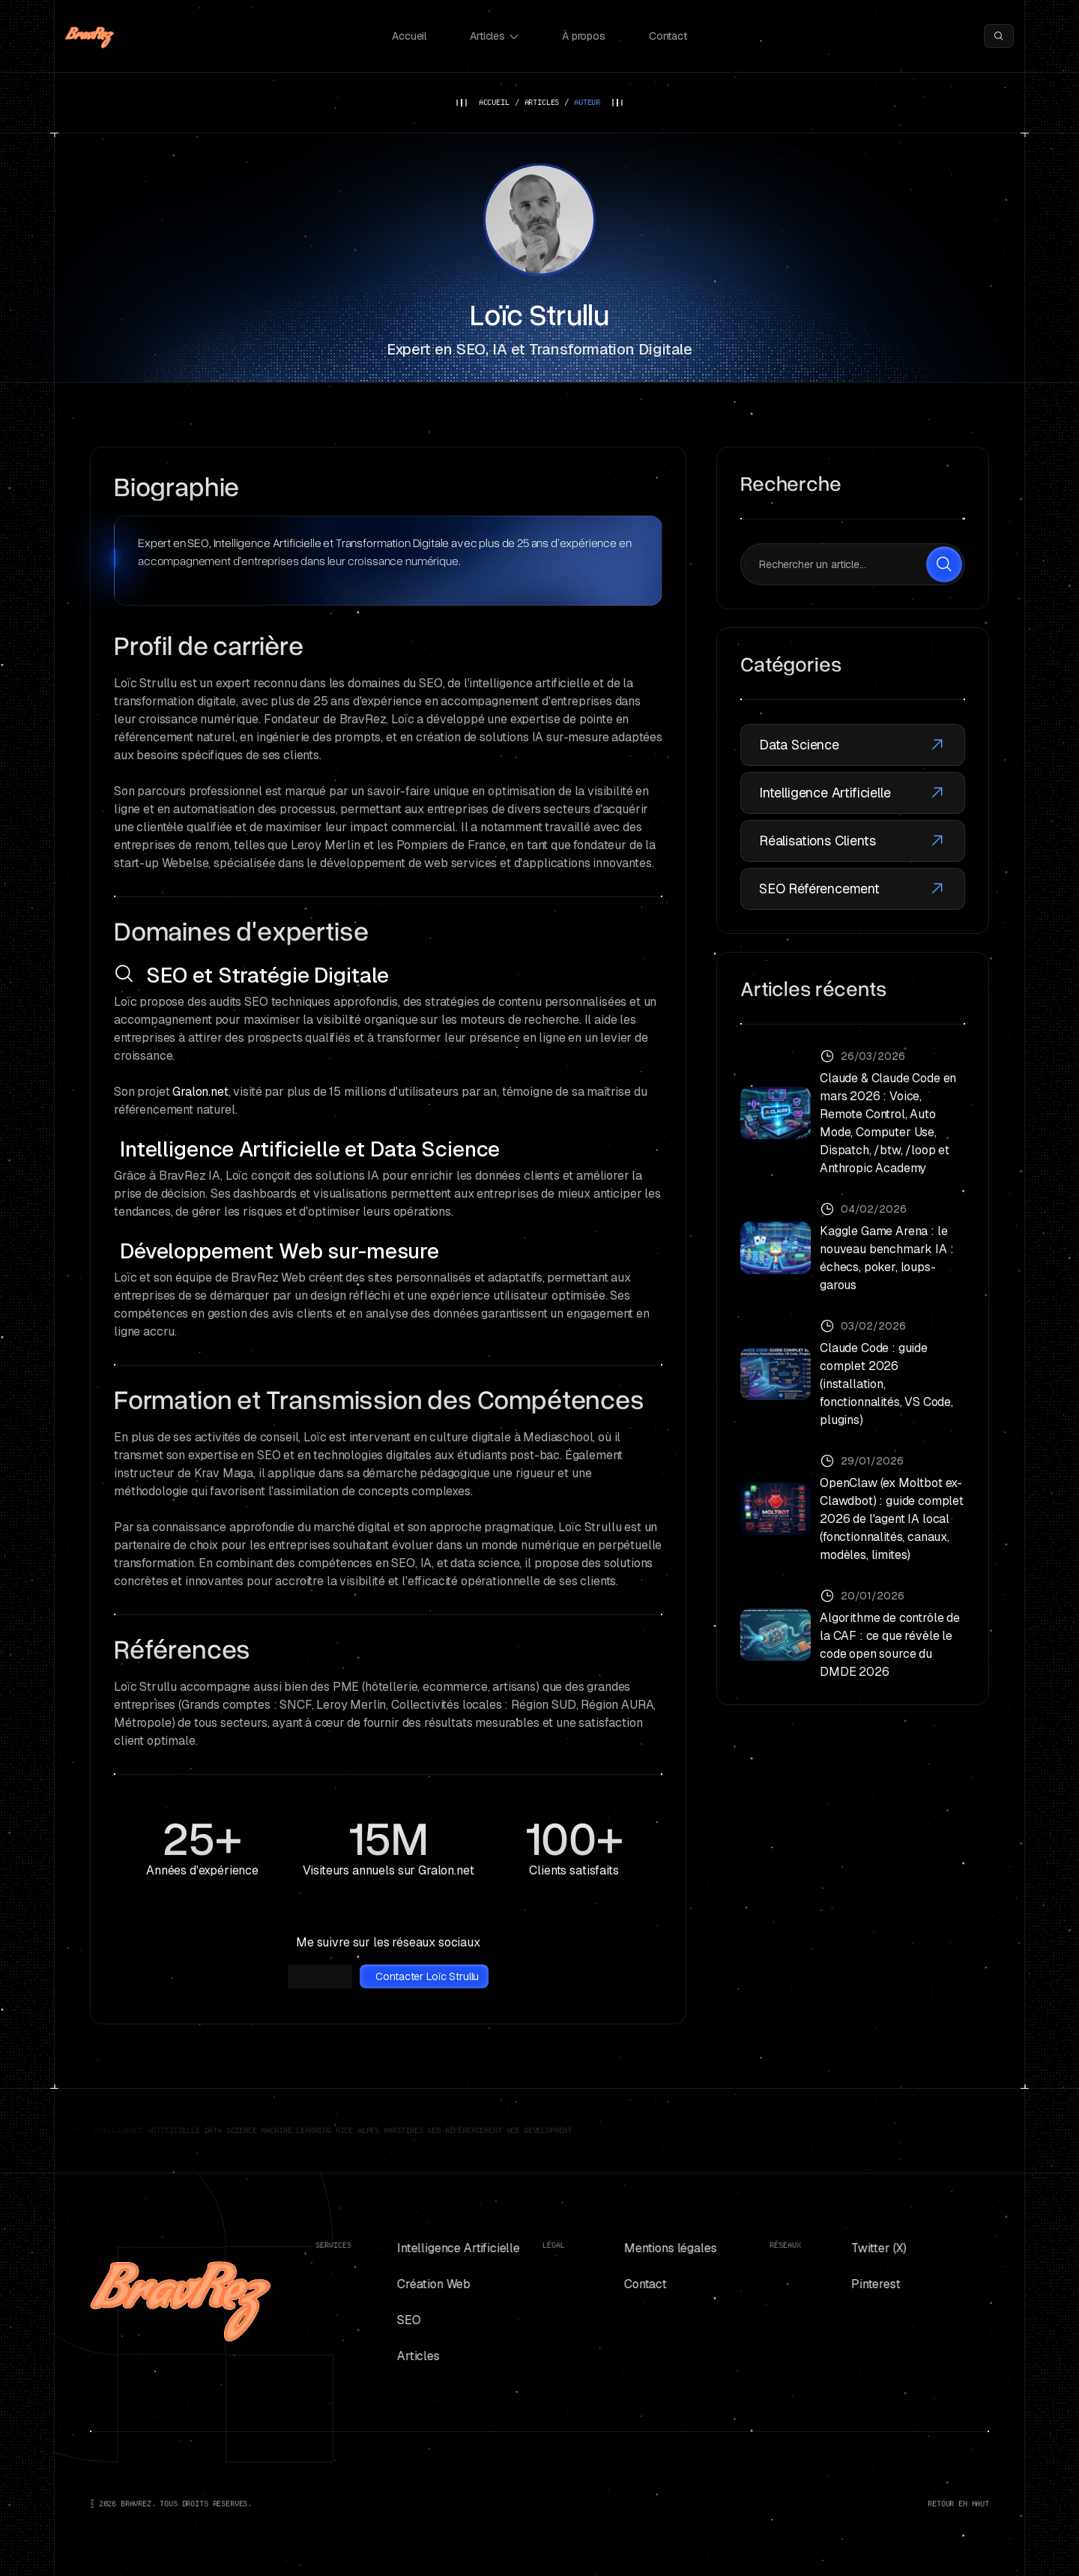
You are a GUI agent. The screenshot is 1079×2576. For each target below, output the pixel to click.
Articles (494, 36)
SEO (396, 2320)
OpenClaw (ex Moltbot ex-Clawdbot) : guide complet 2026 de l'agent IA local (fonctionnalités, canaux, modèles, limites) (892, 1519)
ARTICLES (542, 102)
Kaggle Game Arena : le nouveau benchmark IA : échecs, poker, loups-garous (886, 1258)
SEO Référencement (852, 889)
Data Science (852, 745)
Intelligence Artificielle (852, 793)
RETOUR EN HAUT (958, 2504)
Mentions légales (657, 2248)
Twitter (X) (866, 2248)
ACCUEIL (494, 102)
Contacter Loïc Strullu (427, 1976)
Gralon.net (200, 1092)
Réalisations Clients (852, 841)
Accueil (409, 36)
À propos (583, 36)
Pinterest (863, 2284)
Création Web (421, 2284)
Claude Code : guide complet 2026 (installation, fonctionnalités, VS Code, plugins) (886, 1384)
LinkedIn (322, 1976)
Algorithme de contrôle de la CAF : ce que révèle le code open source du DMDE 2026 (890, 1645)
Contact (668, 36)
